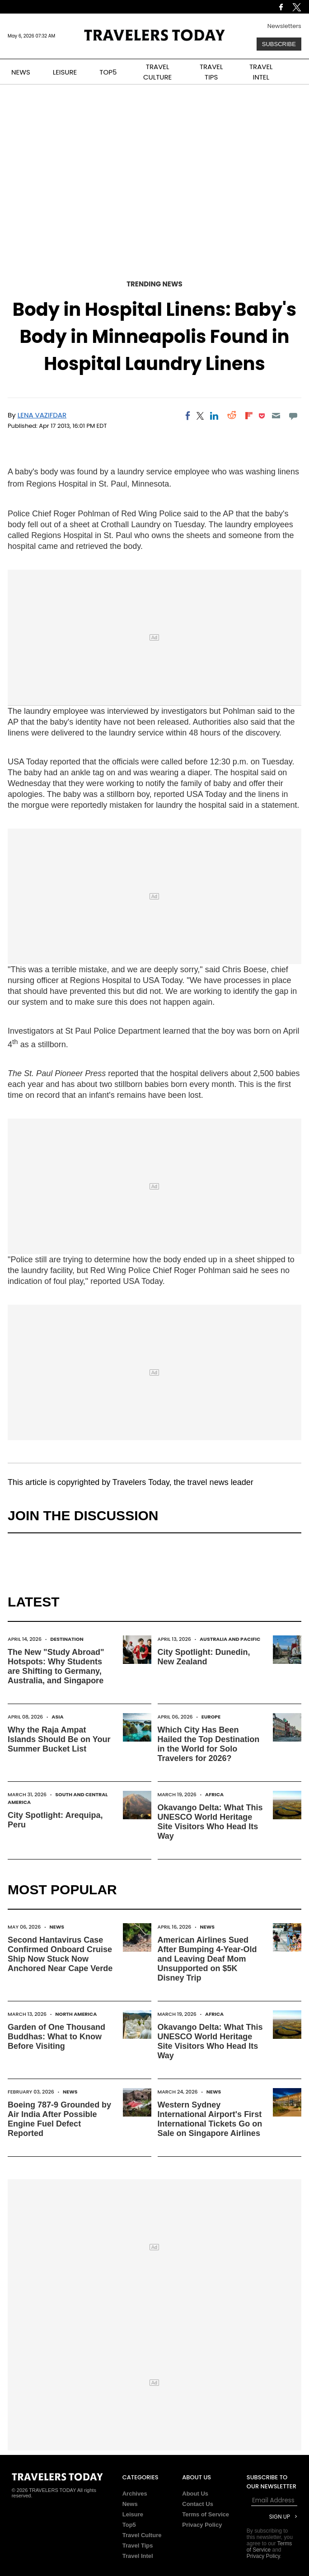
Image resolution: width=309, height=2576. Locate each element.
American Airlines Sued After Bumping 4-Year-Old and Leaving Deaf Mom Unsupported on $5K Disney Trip (207, 1958)
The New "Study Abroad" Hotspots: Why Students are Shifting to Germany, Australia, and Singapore (56, 1666)
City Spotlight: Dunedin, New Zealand (204, 1657)
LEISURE (65, 72)
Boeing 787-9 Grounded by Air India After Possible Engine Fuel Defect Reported (59, 2119)
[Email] (276, 415)
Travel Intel (137, 2556)
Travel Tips (137, 2545)
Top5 (129, 2524)
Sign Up (279, 2516)
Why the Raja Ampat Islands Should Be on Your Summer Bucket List (59, 1739)
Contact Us (197, 2504)
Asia (57, 1716)
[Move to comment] (293, 415)
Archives (134, 2493)
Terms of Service (205, 2514)
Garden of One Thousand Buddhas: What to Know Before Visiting (56, 2037)
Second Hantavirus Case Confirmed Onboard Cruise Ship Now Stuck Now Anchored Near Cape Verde (60, 1954)
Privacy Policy (202, 2524)
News (56, 1926)
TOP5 (108, 72)
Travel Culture (142, 2535)
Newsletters (284, 26)
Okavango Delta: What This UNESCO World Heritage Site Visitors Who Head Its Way (210, 1822)
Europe (210, 1716)
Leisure (132, 2514)
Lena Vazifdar (42, 415)
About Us (195, 2493)
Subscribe (279, 44)
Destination (67, 1639)
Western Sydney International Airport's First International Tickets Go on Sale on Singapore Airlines (210, 2119)
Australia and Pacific (230, 1639)
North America (76, 2014)
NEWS (20, 72)
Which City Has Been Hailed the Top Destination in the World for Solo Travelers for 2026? (209, 1744)
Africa (214, 1794)
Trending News (154, 284)
